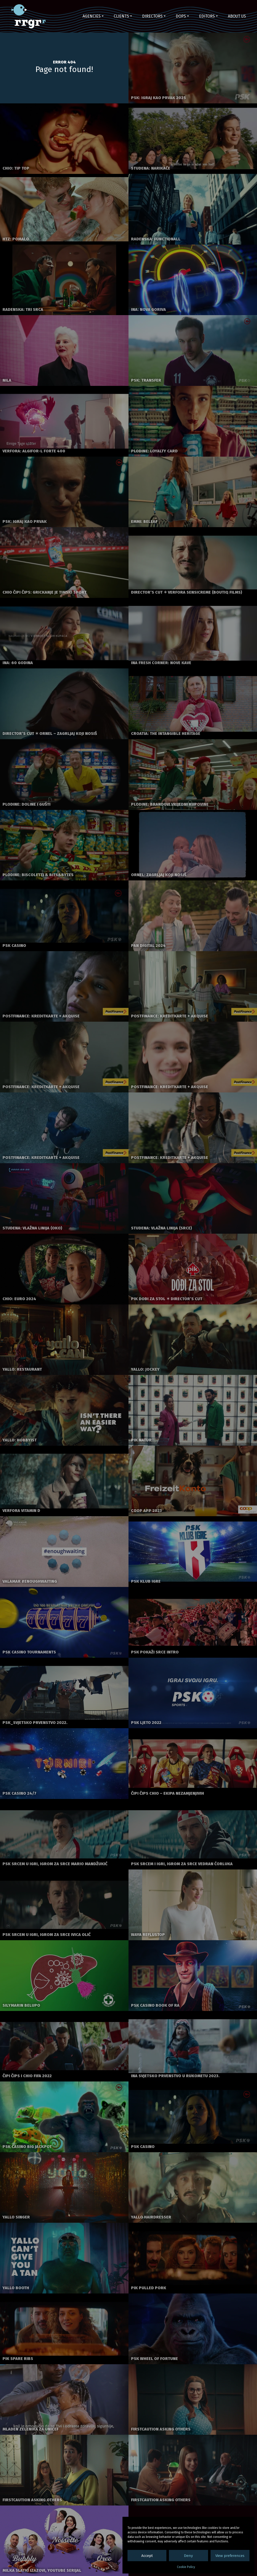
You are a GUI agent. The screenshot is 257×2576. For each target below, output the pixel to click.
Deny (188, 2555)
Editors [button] (207, 16)
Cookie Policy (186, 2567)
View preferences (229, 2555)
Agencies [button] (92, 16)
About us (237, 16)
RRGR (28, 16)
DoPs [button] (181, 16)
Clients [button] (121, 16)
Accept (147, 2555)
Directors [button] (152, 16)
